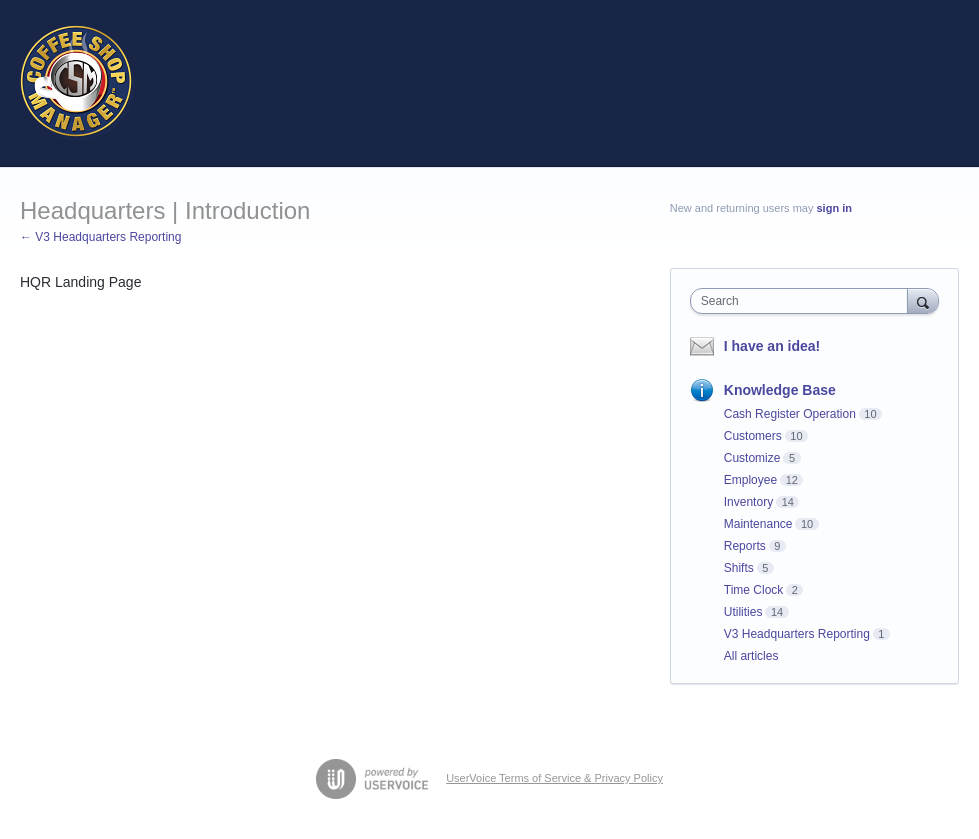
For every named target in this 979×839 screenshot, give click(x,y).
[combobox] (803, 301)
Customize (752, 458)
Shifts (739, 568)
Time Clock (754, 590)
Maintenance (758, 524)
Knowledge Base (780, 390)
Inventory (748, 502)
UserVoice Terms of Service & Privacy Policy (554, 778)
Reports (745, 546)
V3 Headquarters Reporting (797, 634)
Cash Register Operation (790, 414)
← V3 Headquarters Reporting (100, 237)
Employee (750, 480)
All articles (751, 656)
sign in (834, 208)
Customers (753, 436)
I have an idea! (772, 346)
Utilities (743, 612)
